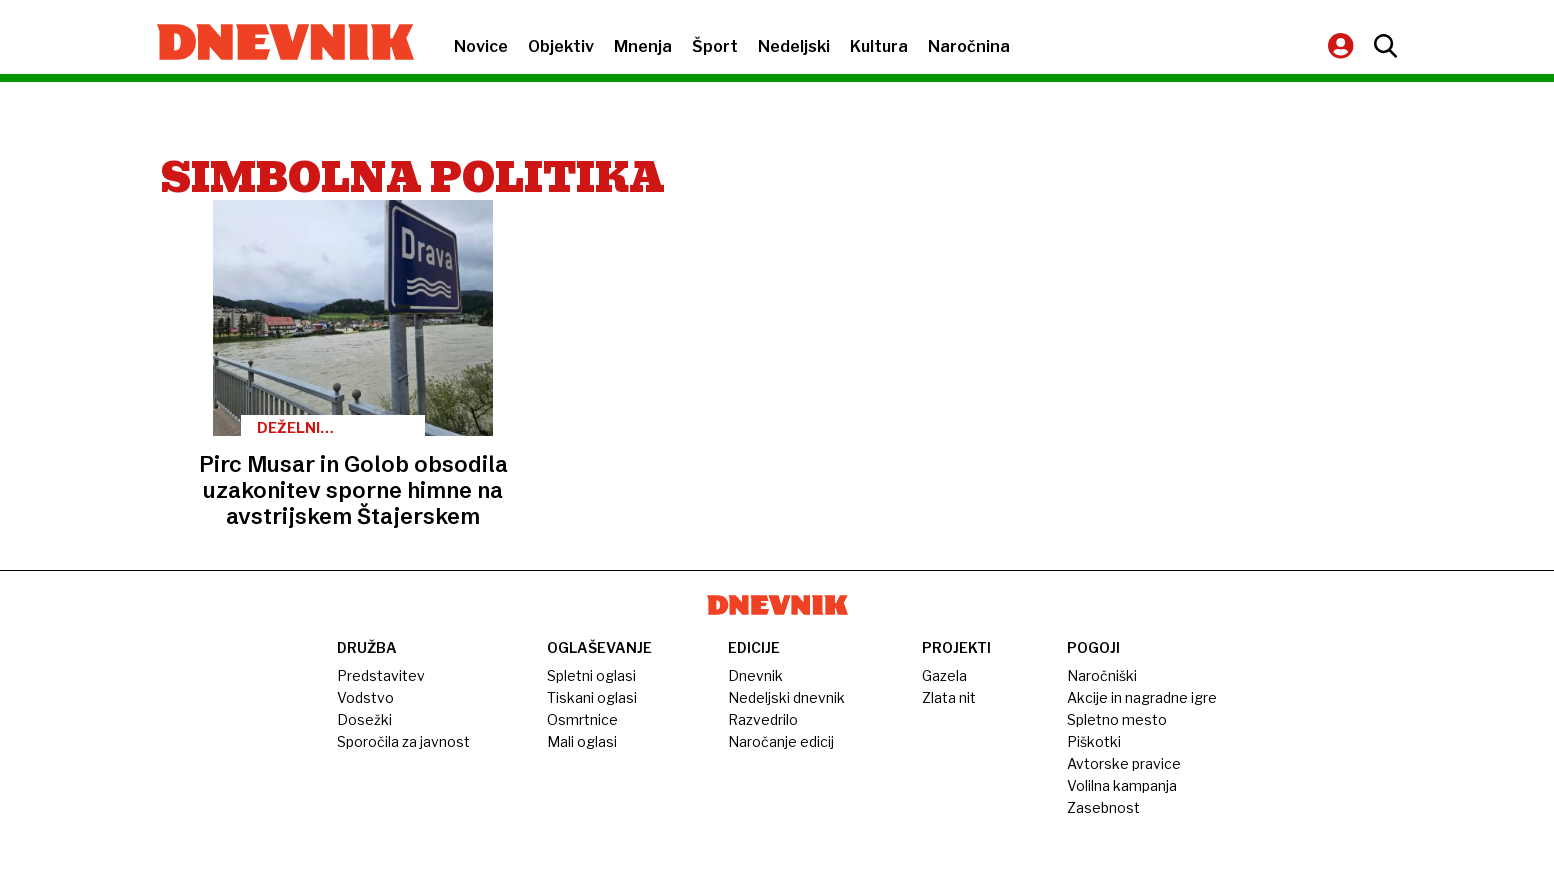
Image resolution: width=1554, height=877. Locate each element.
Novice (481, 46)
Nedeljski (794, 46)
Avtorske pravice (1124, 763)
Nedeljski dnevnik (786, 697)
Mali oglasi (582, 741)
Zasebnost (1103, 807)
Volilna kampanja (1122, 785)
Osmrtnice (582, 719)
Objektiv (561, 46)
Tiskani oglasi (592, 697)
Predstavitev (381, 675)
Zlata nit (949, 697)
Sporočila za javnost (403, 741)
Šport (715, 46)
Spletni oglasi (591, 675)
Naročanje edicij (781, 741)
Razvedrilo (763, 719)
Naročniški (1102, 675)
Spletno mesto (1117, 719)
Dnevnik (755, 675)
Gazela (944, 675)
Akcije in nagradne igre (1142, 697)
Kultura (879, 46)
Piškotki (1094, 741)
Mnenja (643, 46)
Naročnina (969, 46)
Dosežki (364, 719)
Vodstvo (365, 697)
